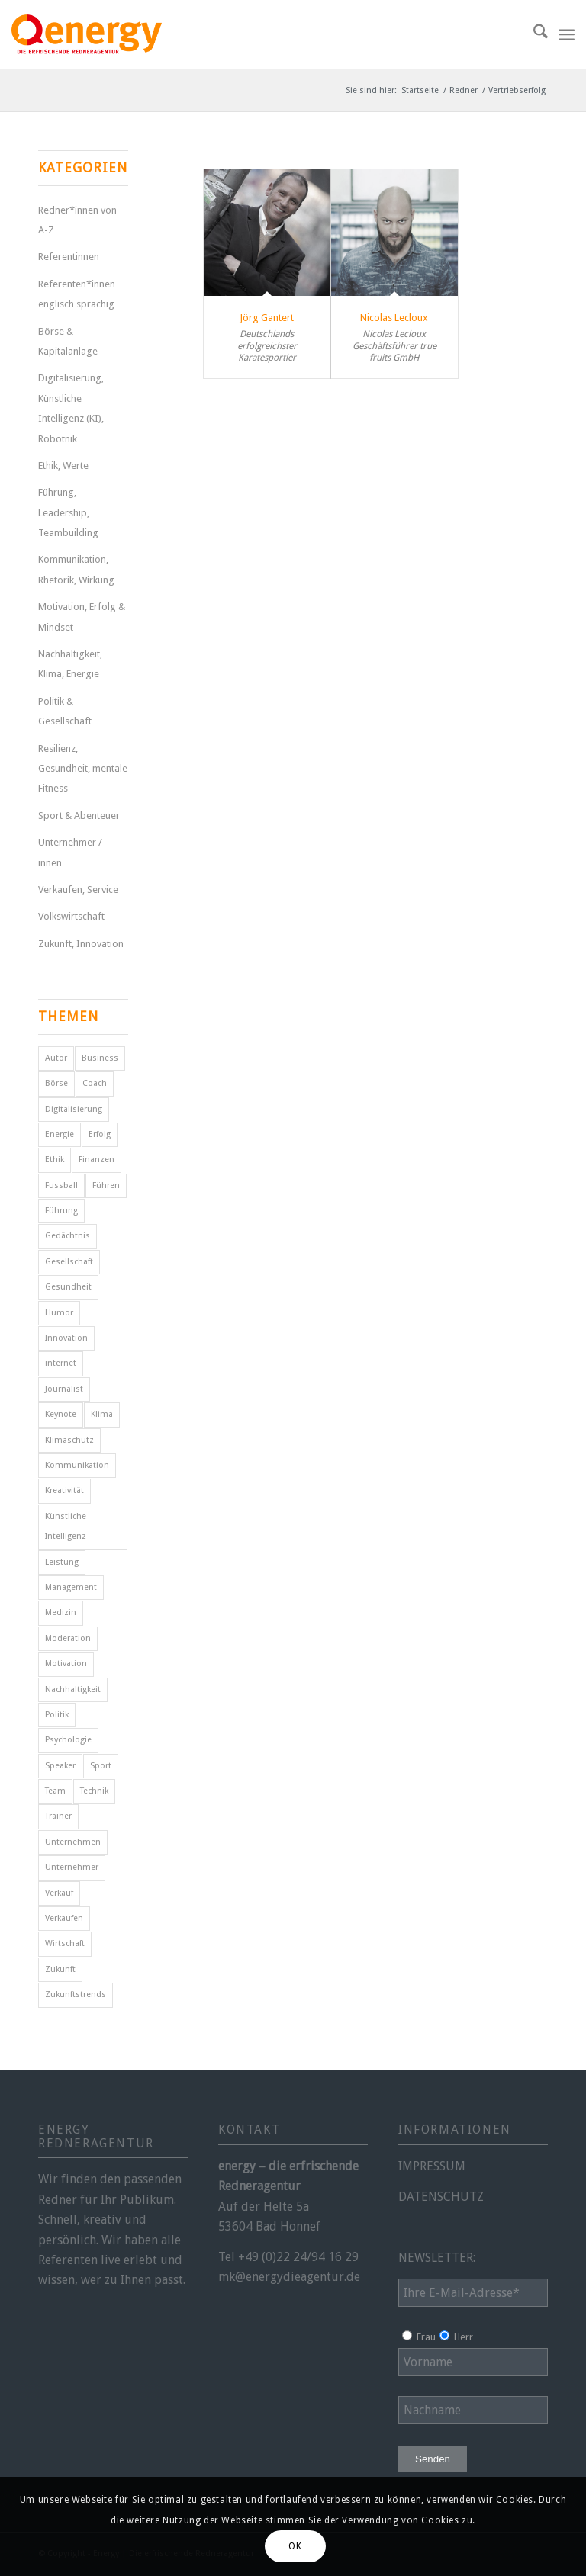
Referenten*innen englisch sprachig (76, 294)
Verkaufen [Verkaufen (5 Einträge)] (64, 1918)
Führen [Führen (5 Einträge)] (106, 1185)
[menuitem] (533, 34)
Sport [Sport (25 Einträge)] (100, 1766)
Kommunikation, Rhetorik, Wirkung (76, 569)
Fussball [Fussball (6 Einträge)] (61, 1185)
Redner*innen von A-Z (77, 220)
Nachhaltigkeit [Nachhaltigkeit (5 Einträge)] (73, 1689)
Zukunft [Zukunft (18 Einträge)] (60, 1969)
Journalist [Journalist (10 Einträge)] (64, 1389)
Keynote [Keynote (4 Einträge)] (60, 1414)
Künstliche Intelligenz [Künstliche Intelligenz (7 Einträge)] (65, 1526)
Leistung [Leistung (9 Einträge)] (62, 1562)
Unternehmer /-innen (72, 852)
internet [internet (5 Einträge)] (60, 1363)
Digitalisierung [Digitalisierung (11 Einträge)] (73, 1109)
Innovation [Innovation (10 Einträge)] (66, 1338)
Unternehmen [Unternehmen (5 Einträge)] (73, 1842)
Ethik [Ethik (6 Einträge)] (54, 1159)
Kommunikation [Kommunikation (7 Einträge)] (77, 1465)
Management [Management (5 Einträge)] (71, 1587)
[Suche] (533, 34)
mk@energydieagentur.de (289, 2276)
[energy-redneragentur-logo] (86, 34)
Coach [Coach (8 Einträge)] (94, 1083)
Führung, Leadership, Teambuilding (68, 512)
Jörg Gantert (267, 317)
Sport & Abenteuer (79, 815)
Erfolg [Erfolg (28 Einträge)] (100, 1134)
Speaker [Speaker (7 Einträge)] (60, 1766)
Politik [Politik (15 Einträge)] (57, 1715)
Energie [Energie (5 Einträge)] (59, 1134)
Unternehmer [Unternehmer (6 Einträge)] (71, 1867)
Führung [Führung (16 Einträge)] (61, 1211)
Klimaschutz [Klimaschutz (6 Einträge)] (69, 1440)
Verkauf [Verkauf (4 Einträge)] (59, 1893)
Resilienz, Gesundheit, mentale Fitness (82, 769)
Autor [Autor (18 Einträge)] (56, 1058)
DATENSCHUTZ (441, 2196)
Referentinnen (68, 256)
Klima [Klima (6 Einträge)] (102, 1414)
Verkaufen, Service (78, 889)
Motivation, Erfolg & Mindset (81, 616)
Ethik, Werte (63, 465)
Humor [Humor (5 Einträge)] (59, 1313)
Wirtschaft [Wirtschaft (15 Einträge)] (65, 1943)
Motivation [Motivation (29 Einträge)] (66, 1664)
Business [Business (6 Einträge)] (100, 1058)
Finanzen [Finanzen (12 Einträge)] (96, 1159)
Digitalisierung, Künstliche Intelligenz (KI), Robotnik (71, 408)
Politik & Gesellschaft (65, 711)
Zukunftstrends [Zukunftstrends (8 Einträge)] (75, 1994)
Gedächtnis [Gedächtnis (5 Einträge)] (67, 1236)
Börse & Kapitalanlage (68, 341)
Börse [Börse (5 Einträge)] (56, 1083)
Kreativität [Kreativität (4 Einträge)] (64, 1490)
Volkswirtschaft (71, 916)
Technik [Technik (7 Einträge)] (94, 1791)
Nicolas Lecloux (394, 317)
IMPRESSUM (431, 2166)
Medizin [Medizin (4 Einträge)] (60, 1612)
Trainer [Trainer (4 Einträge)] (58, 1816)
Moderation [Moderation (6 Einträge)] (68, 1638)
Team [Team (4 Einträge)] (55, 1791)
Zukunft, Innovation (81, 943)
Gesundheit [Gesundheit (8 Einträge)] (68, 1287)
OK (294, 2546)
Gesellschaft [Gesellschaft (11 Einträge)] (69, 1262)
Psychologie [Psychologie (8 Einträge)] (68, 1740)
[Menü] (567, 34)
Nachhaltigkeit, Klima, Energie (70, 663)
